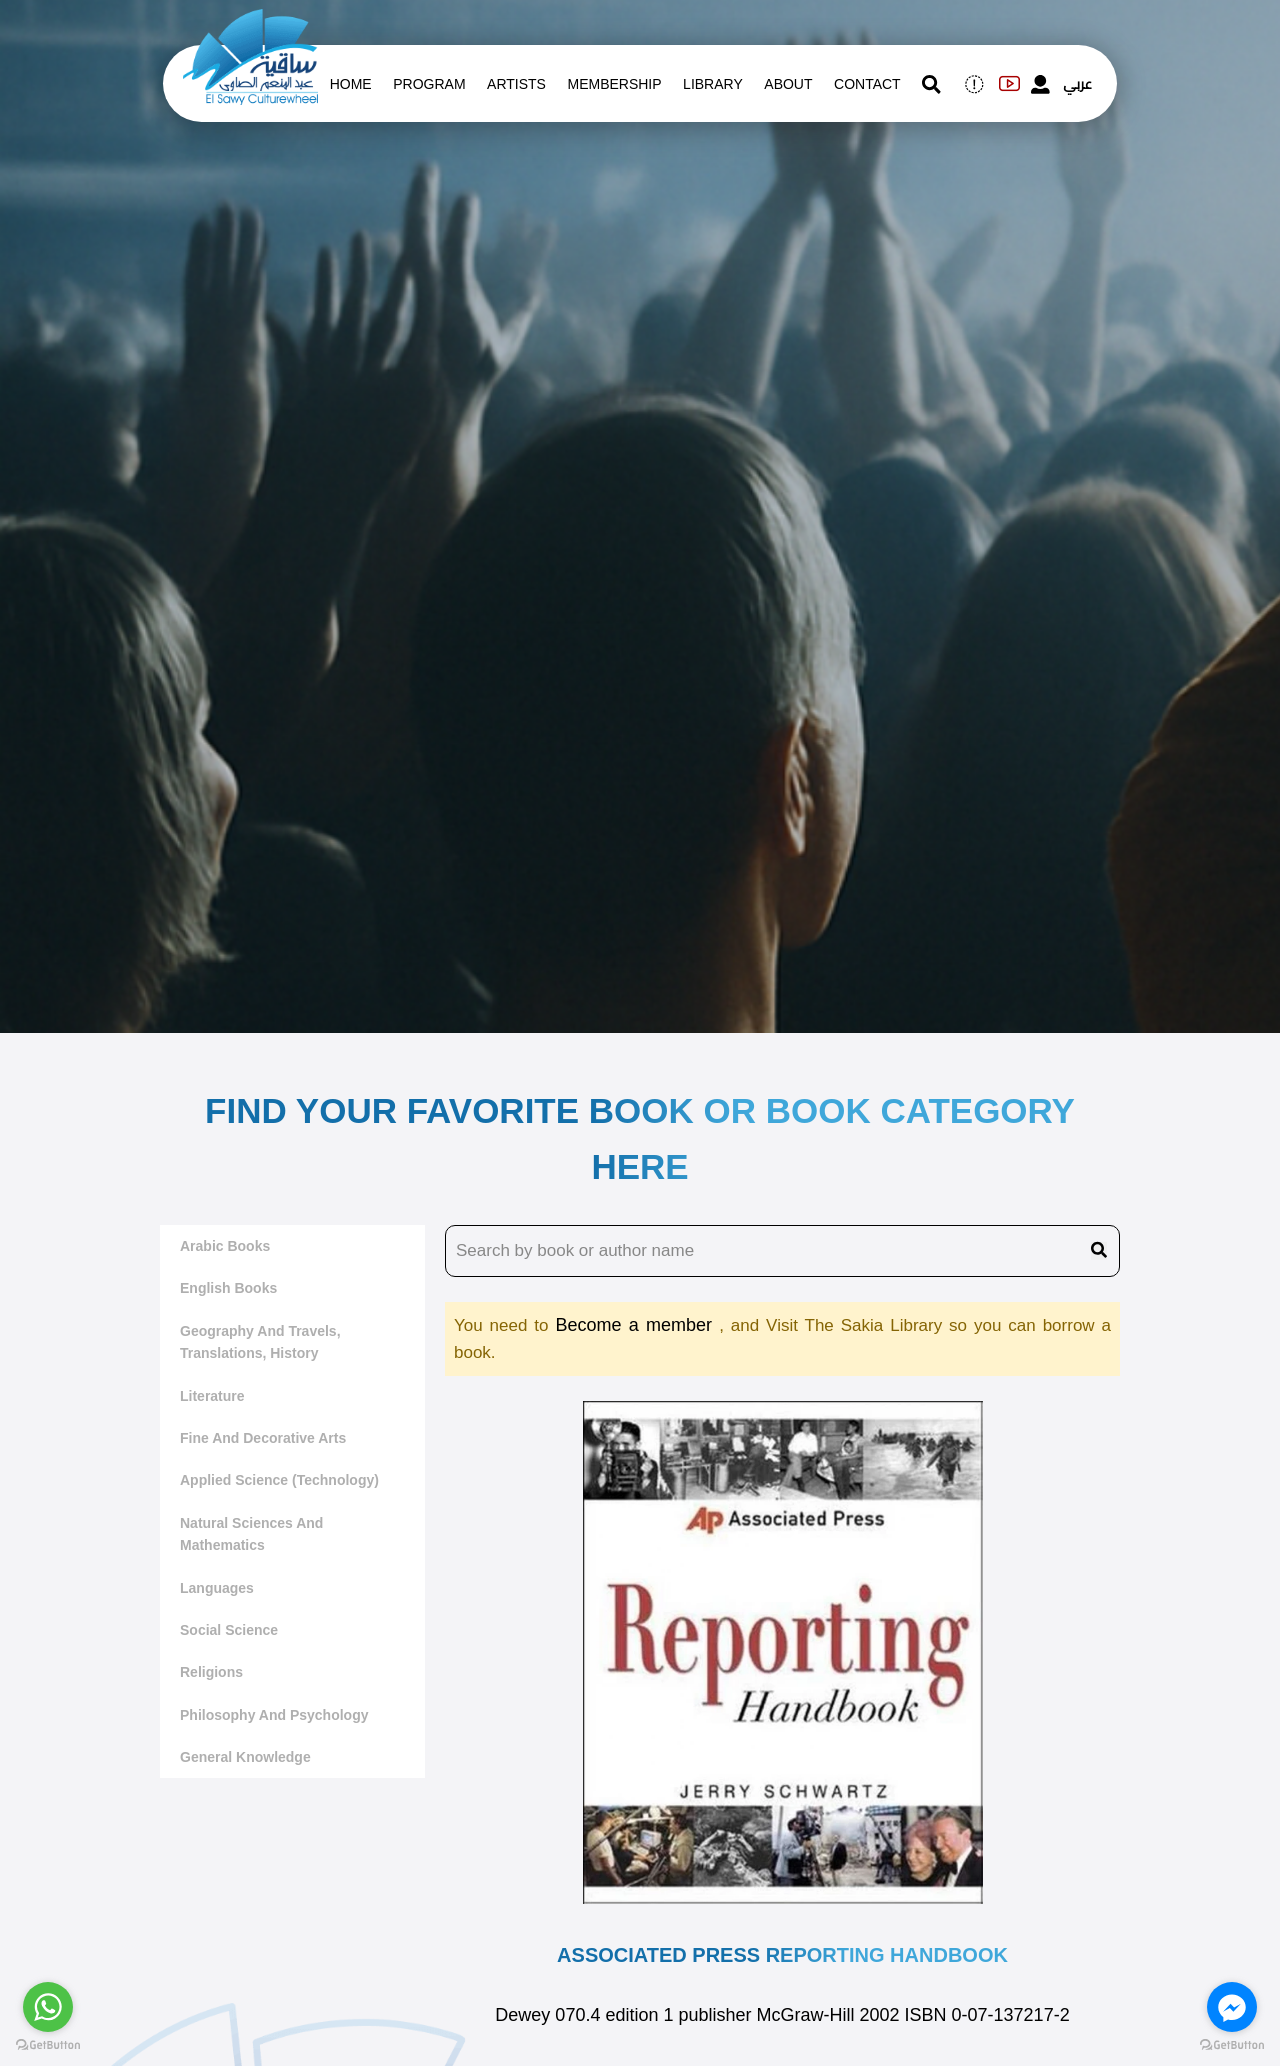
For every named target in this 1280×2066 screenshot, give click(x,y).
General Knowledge (245, 1757)
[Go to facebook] (1232, 2007)
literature (212, 1396)
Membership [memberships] (614, 84)
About (788, 84)
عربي (1077, 84)
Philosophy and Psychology (274, 1715)
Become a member (637, 1325)
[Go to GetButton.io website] (48, 2045)
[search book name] (782, 1251)
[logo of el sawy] (250, 22)
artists (516, 84)
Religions (211, 1672)
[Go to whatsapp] (48, 2007)
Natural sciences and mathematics (251, 1534)
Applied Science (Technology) (279, 1480)
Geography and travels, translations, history (260, 1342)
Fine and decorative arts (263, 1438)
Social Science (229, 1630)
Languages (217, 1588)
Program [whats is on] (429, 84)
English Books (228, 1288)
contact (867, 84)
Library (713, 84)
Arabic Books (225, 1246)
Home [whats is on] (351, 84)
